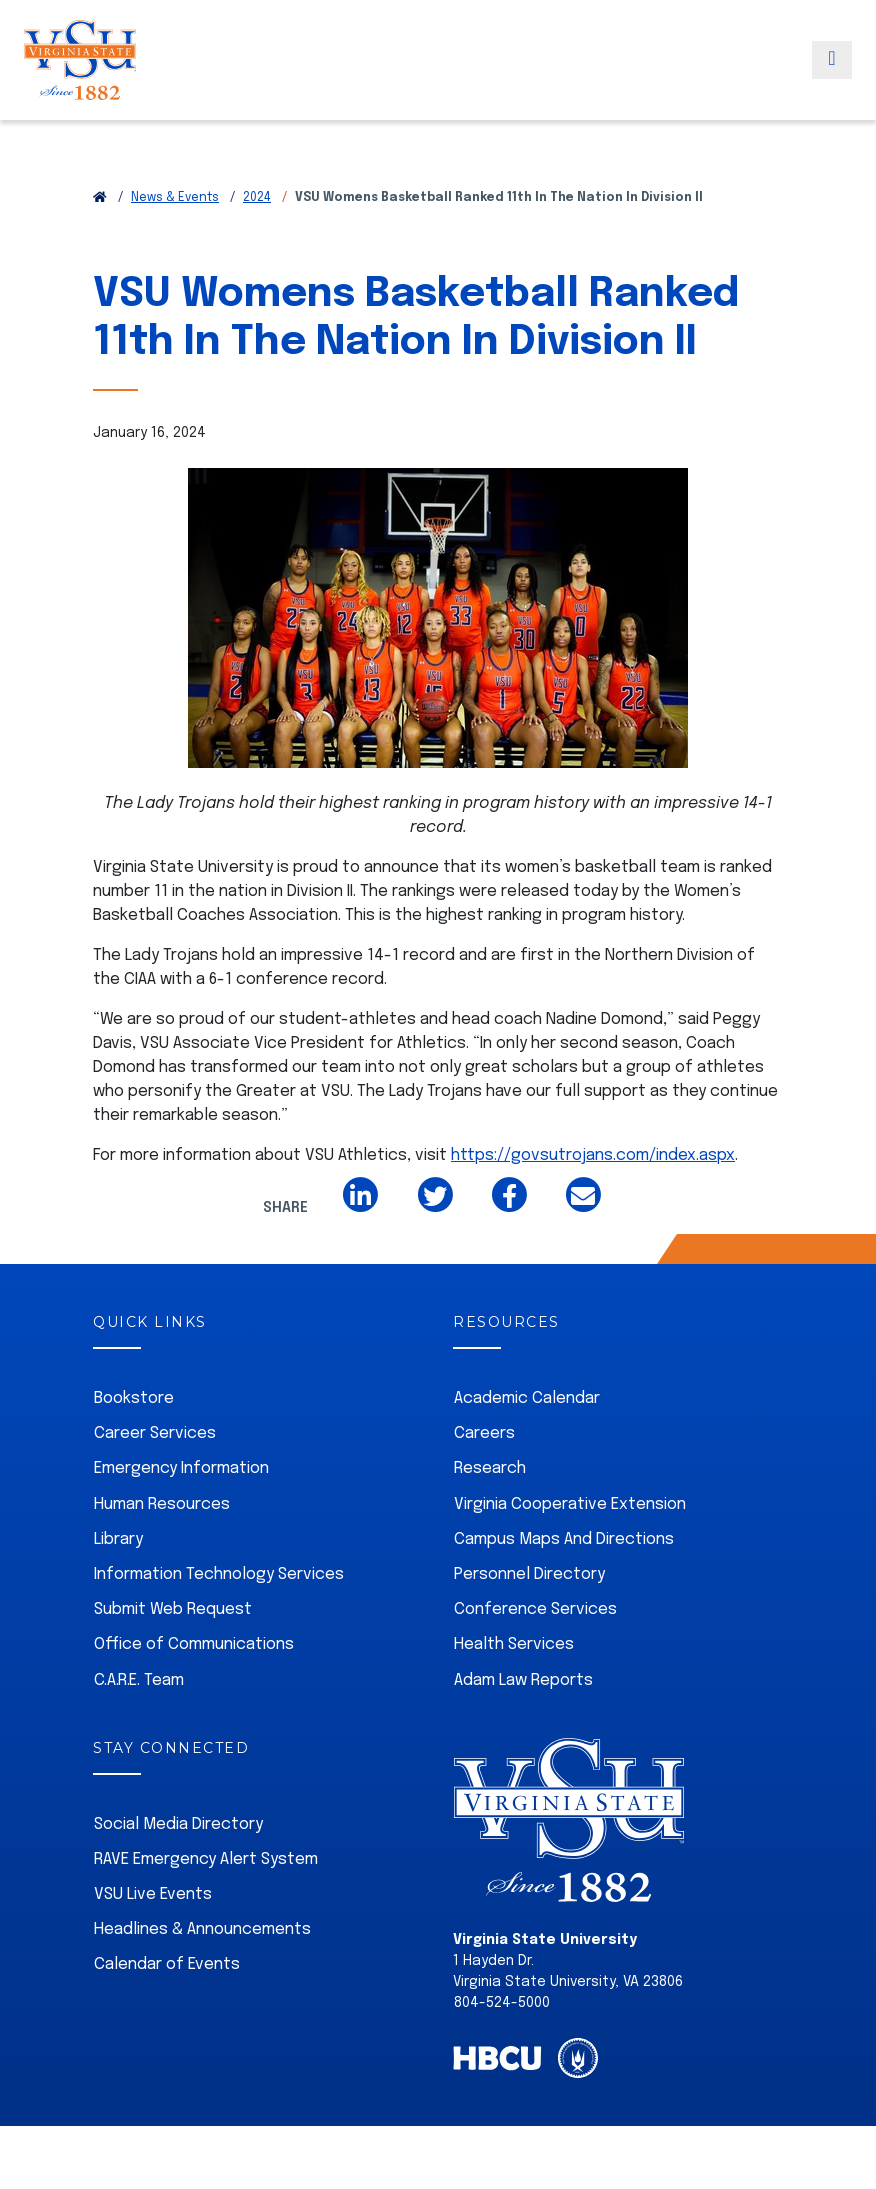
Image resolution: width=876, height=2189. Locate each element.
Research (490, 1468)
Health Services (514, 1644)
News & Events (175, 198)
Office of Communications (194, 1644)
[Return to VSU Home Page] (100, 198)
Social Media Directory (178, 1824)
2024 (257, 198)
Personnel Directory (529, 1574)
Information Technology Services (219, 1574)
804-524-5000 (502, 2003)
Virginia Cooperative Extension (570, 1504)
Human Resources (162, 1504)
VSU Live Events (153, 1894)
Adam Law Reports (523, 1680)
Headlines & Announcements (202, 1929)
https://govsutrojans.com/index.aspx (593, 1155)
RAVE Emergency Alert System (206, 1859)
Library (118, 1539)
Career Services (155, 1433)
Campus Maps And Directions (564, 1539)
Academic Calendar (527, 1398)
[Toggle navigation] (832, 83)
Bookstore (134, 1398)
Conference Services (535, 1609)
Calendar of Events (167, 1964)
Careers (484, 1433)
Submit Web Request (173, 1609)
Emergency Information (181, 1468)
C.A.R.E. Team (139, 1680)
